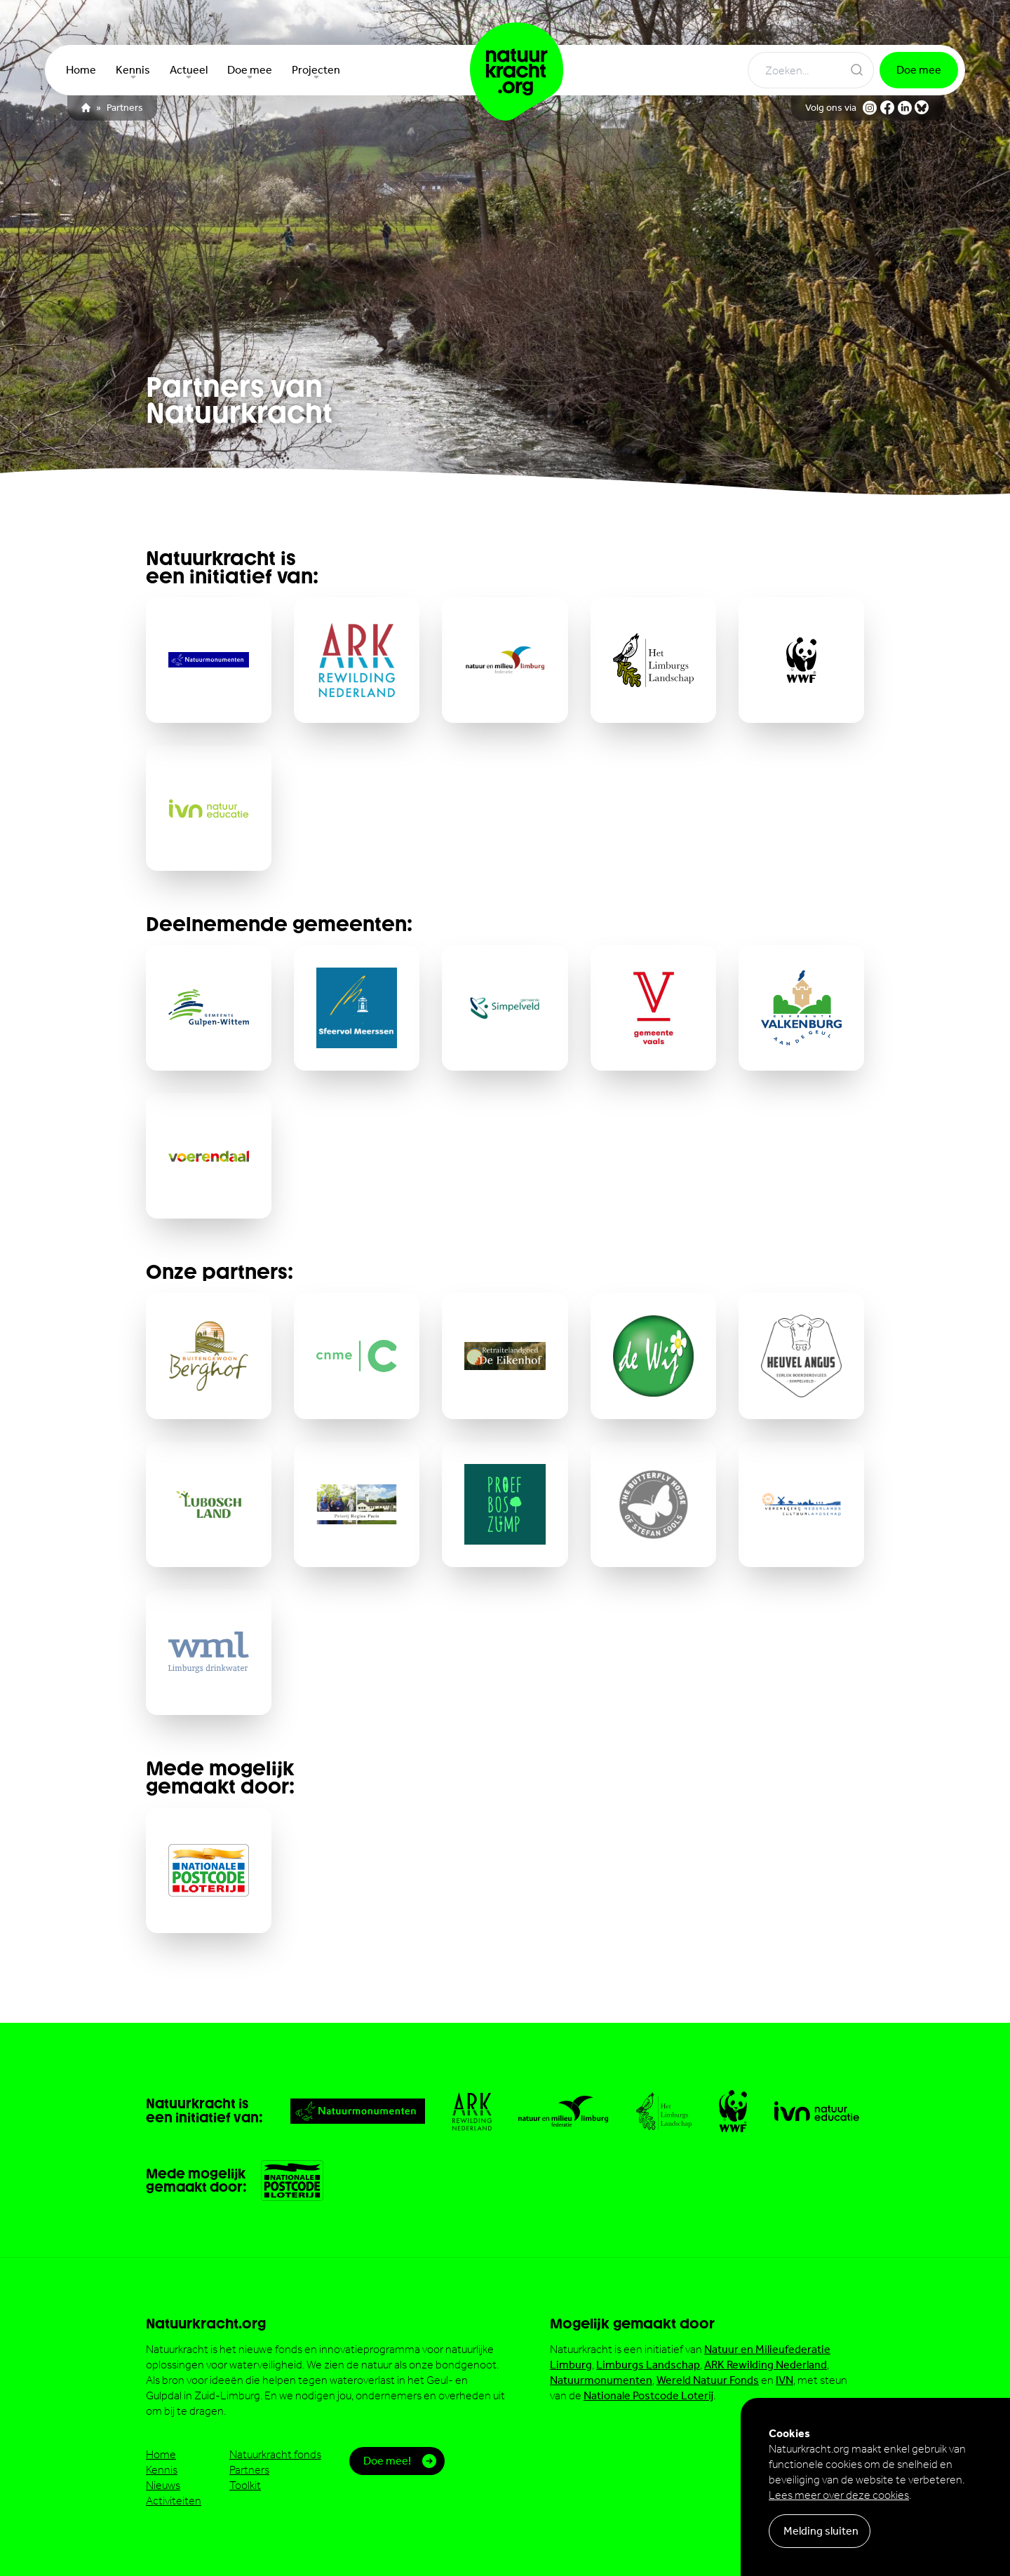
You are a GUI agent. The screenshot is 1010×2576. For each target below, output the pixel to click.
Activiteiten (173, 2500)
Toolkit (245, 2485)
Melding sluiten (820, 2530)
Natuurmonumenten (601, 2380)
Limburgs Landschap (648, 2364)
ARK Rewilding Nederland (765, 2364)
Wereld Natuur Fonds (707, 2380)
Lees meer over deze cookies (839, 2495)
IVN (784, 2380)
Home (161, 2454)
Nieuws (163, 2485)
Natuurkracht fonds (275, 2454)
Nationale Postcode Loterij (648, 2395)
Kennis (161, 2469)
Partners (125, 108)
